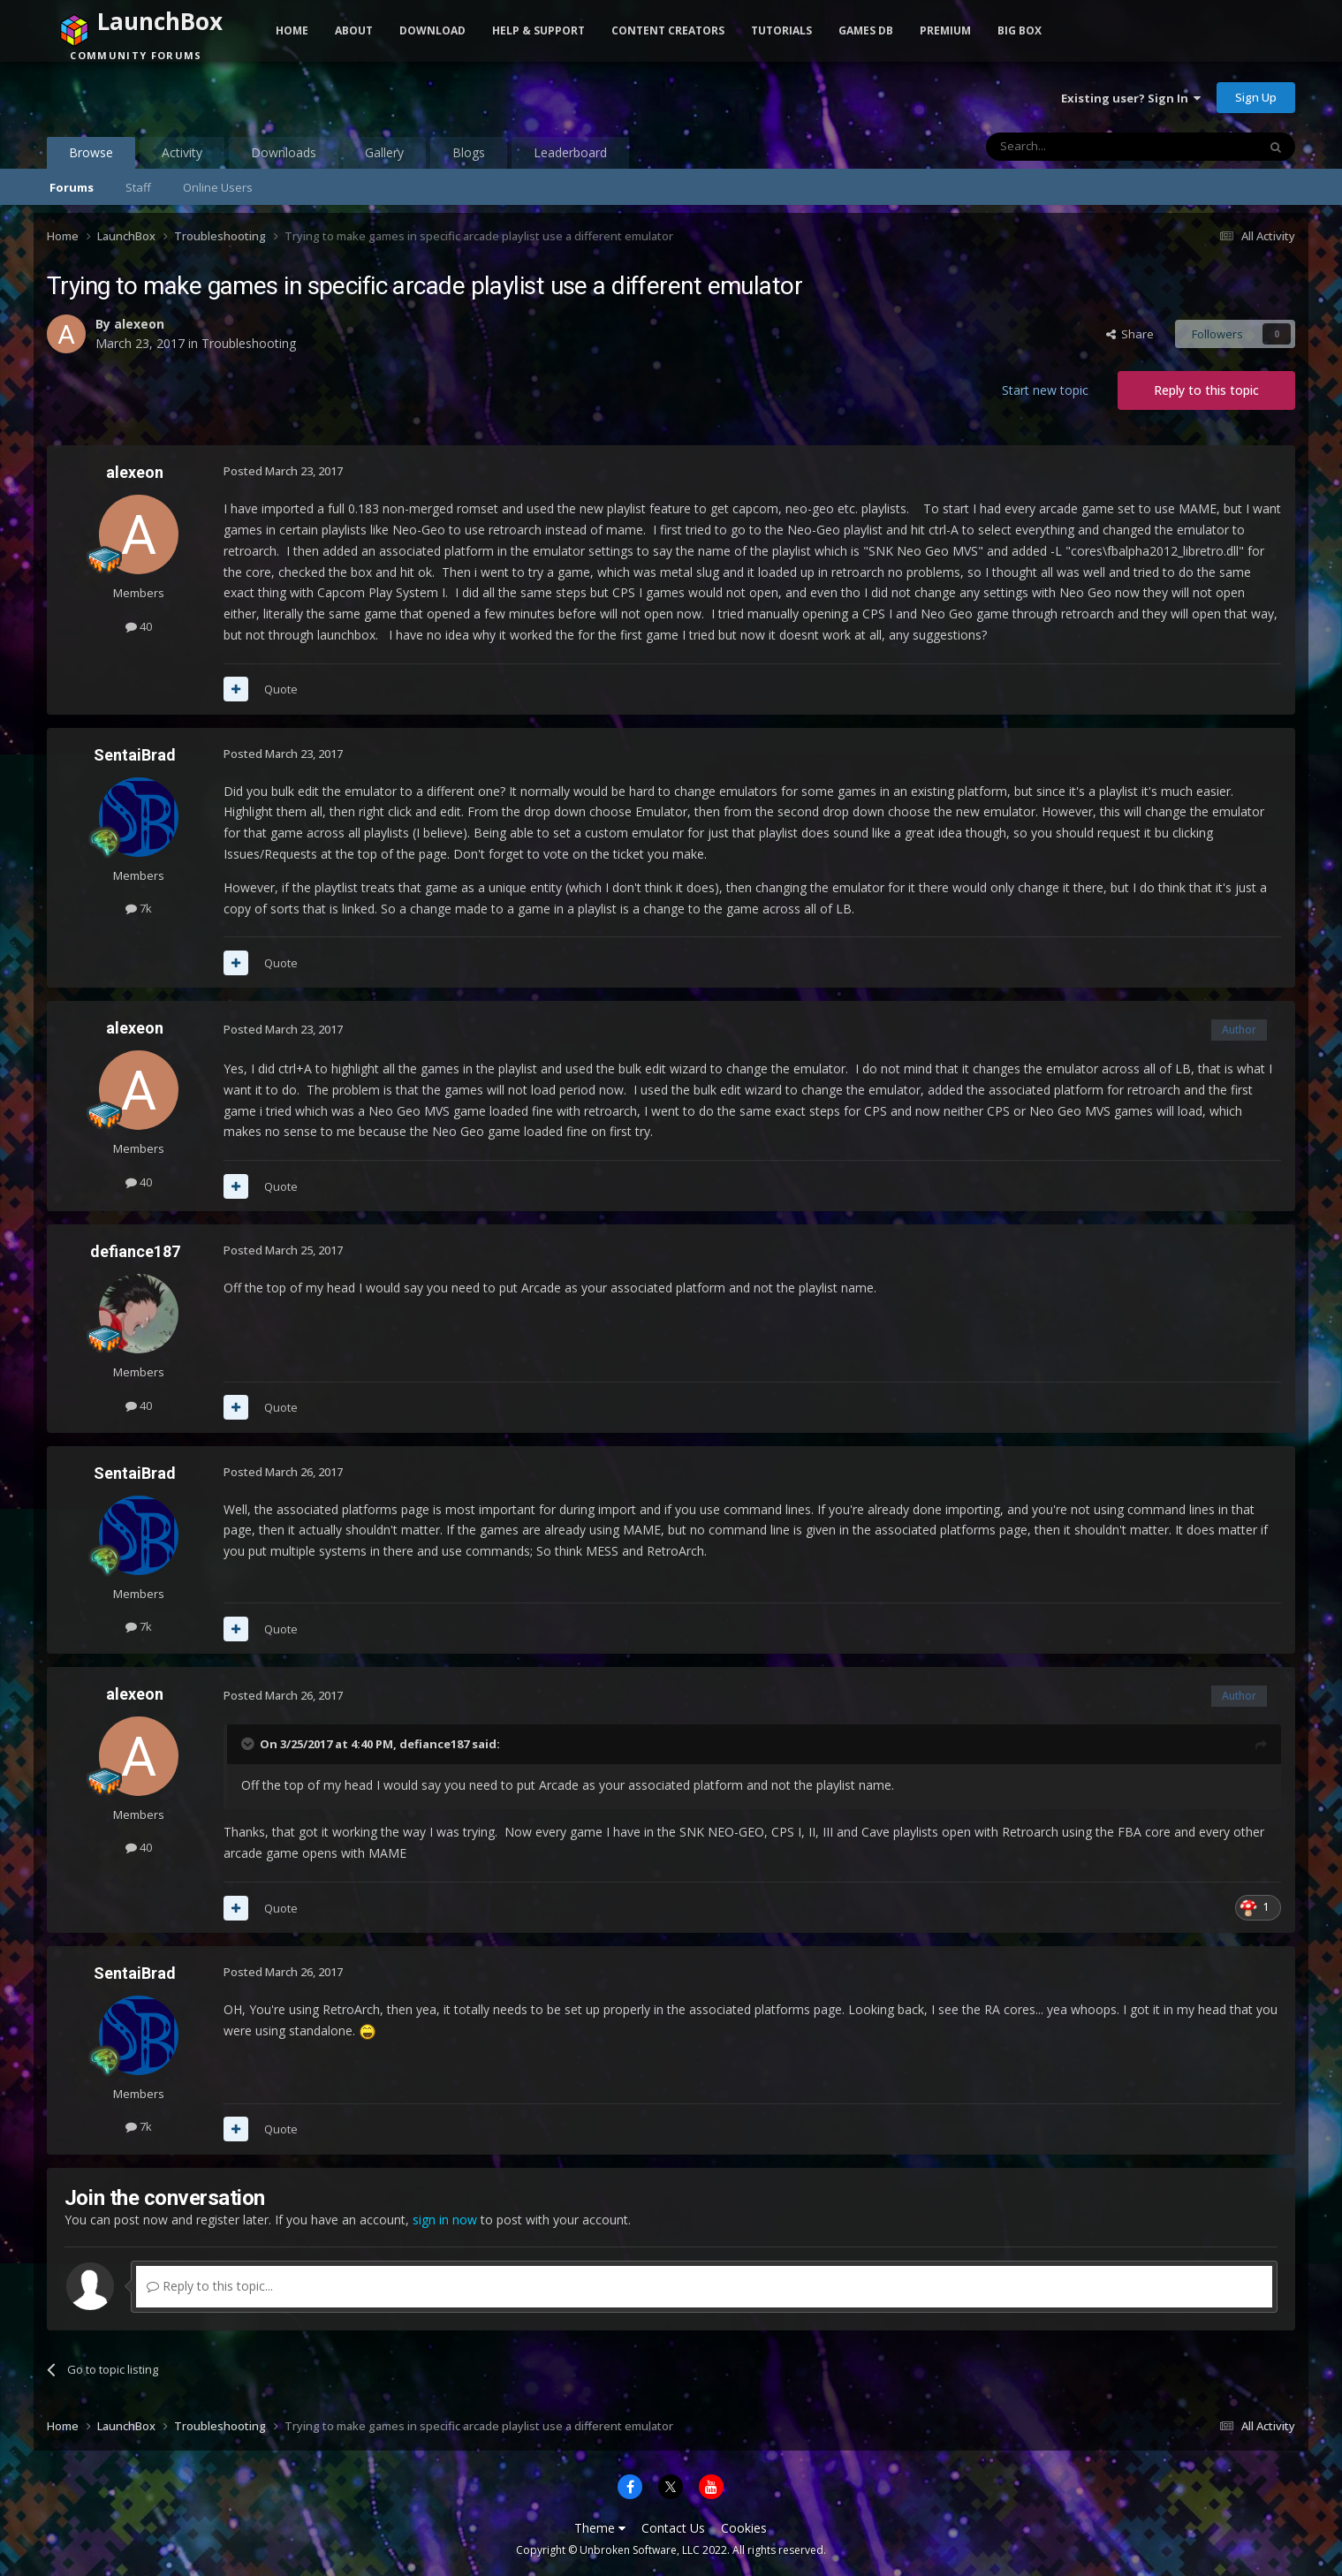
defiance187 (135, 1251)
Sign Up (1256, 97)
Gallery (384, 152)
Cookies (744, 2527)
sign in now (445, 2219)
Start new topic (1045, 390)
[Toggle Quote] (249, 1744)
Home (292, 30)
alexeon (139, 323)
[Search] (1078, 147)
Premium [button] (945, 30)
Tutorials (781, 30)
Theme (600, 2527)
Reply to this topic (1206, 390)
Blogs (468, 152)
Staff (138, 187)
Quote (281, 689)
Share (1130, 334)
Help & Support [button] (538, 30)
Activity (182, 152)
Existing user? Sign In (1131, 98)
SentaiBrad (135, 755)
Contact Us (673, 2527)
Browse (91, 156)
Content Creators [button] (667, 30)
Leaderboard (570, 152)
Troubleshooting (248, 343)
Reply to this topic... (210, 2285)
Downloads (283, 152)
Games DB (865, 30)
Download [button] (432, 30)
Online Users (218, 187)
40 (138, 626)
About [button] (354, 30)
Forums (71, 187)
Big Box (1019, 30)
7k (138, 908)
